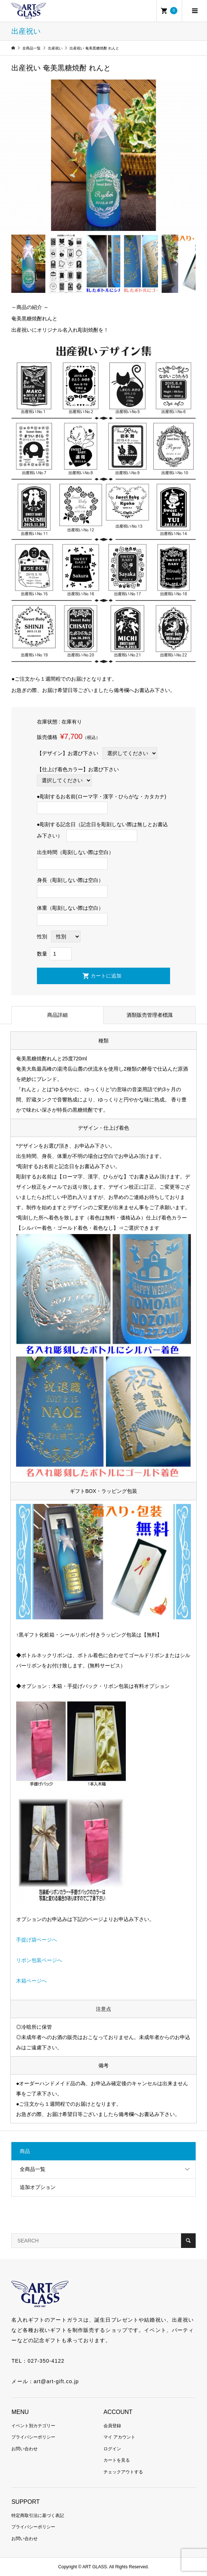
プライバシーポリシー (33, 2437)
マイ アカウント (119, 2437)
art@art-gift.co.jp (56, 2381)
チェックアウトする (123, 2471)
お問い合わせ (24, 2448)
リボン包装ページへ (39, 1960)
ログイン (112, 2448)
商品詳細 (57, 1015)
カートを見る (117, 2460)
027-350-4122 (46, 2361)
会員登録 (112, 2425)
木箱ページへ (31, 1981)
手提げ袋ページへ (36, 1940)
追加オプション (38, 2187)
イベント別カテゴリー (33, 2425)
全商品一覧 (32, 2169)
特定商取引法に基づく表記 (37, 2515)
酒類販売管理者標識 (150, 1015)
